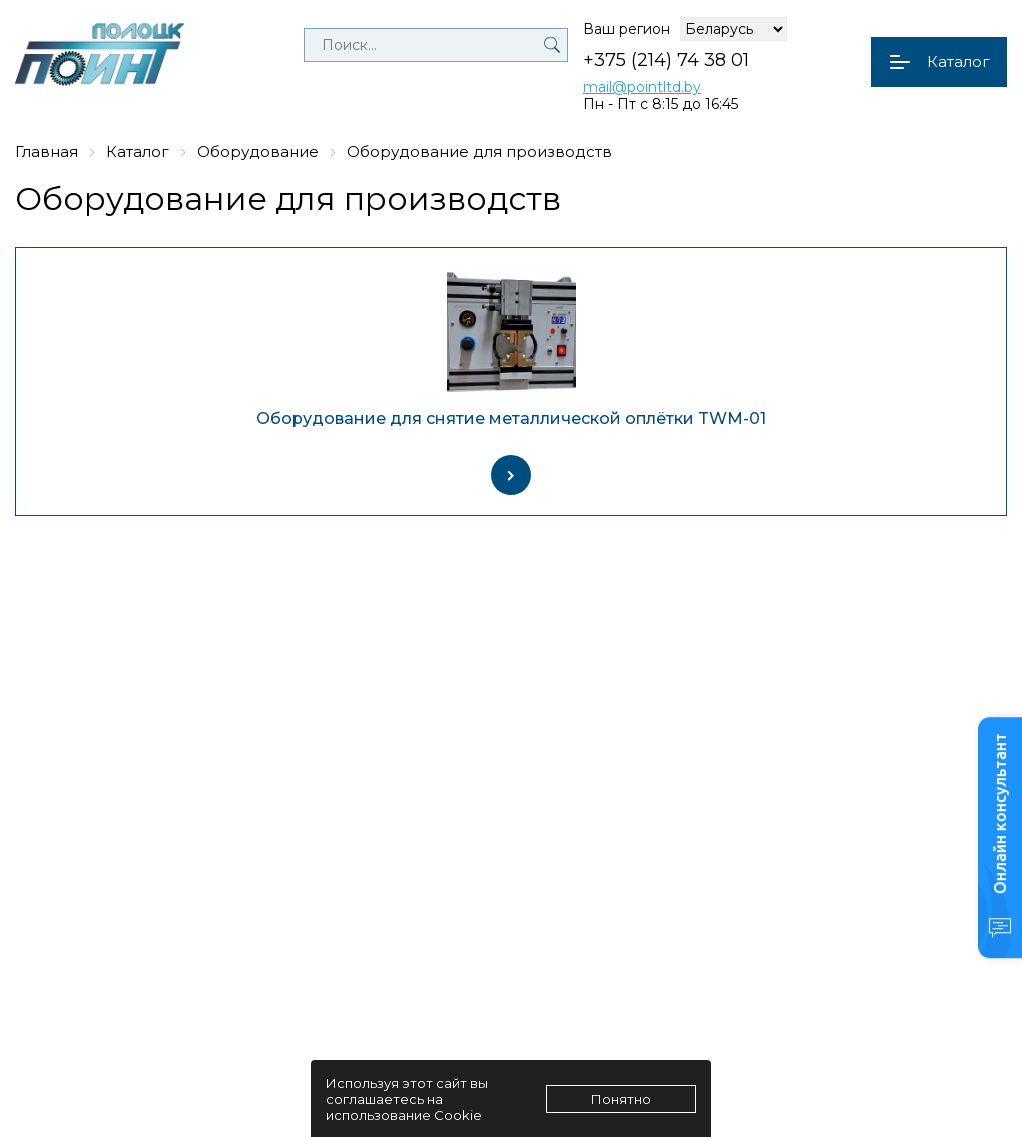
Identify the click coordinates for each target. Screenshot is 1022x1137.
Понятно (621, 1099)
